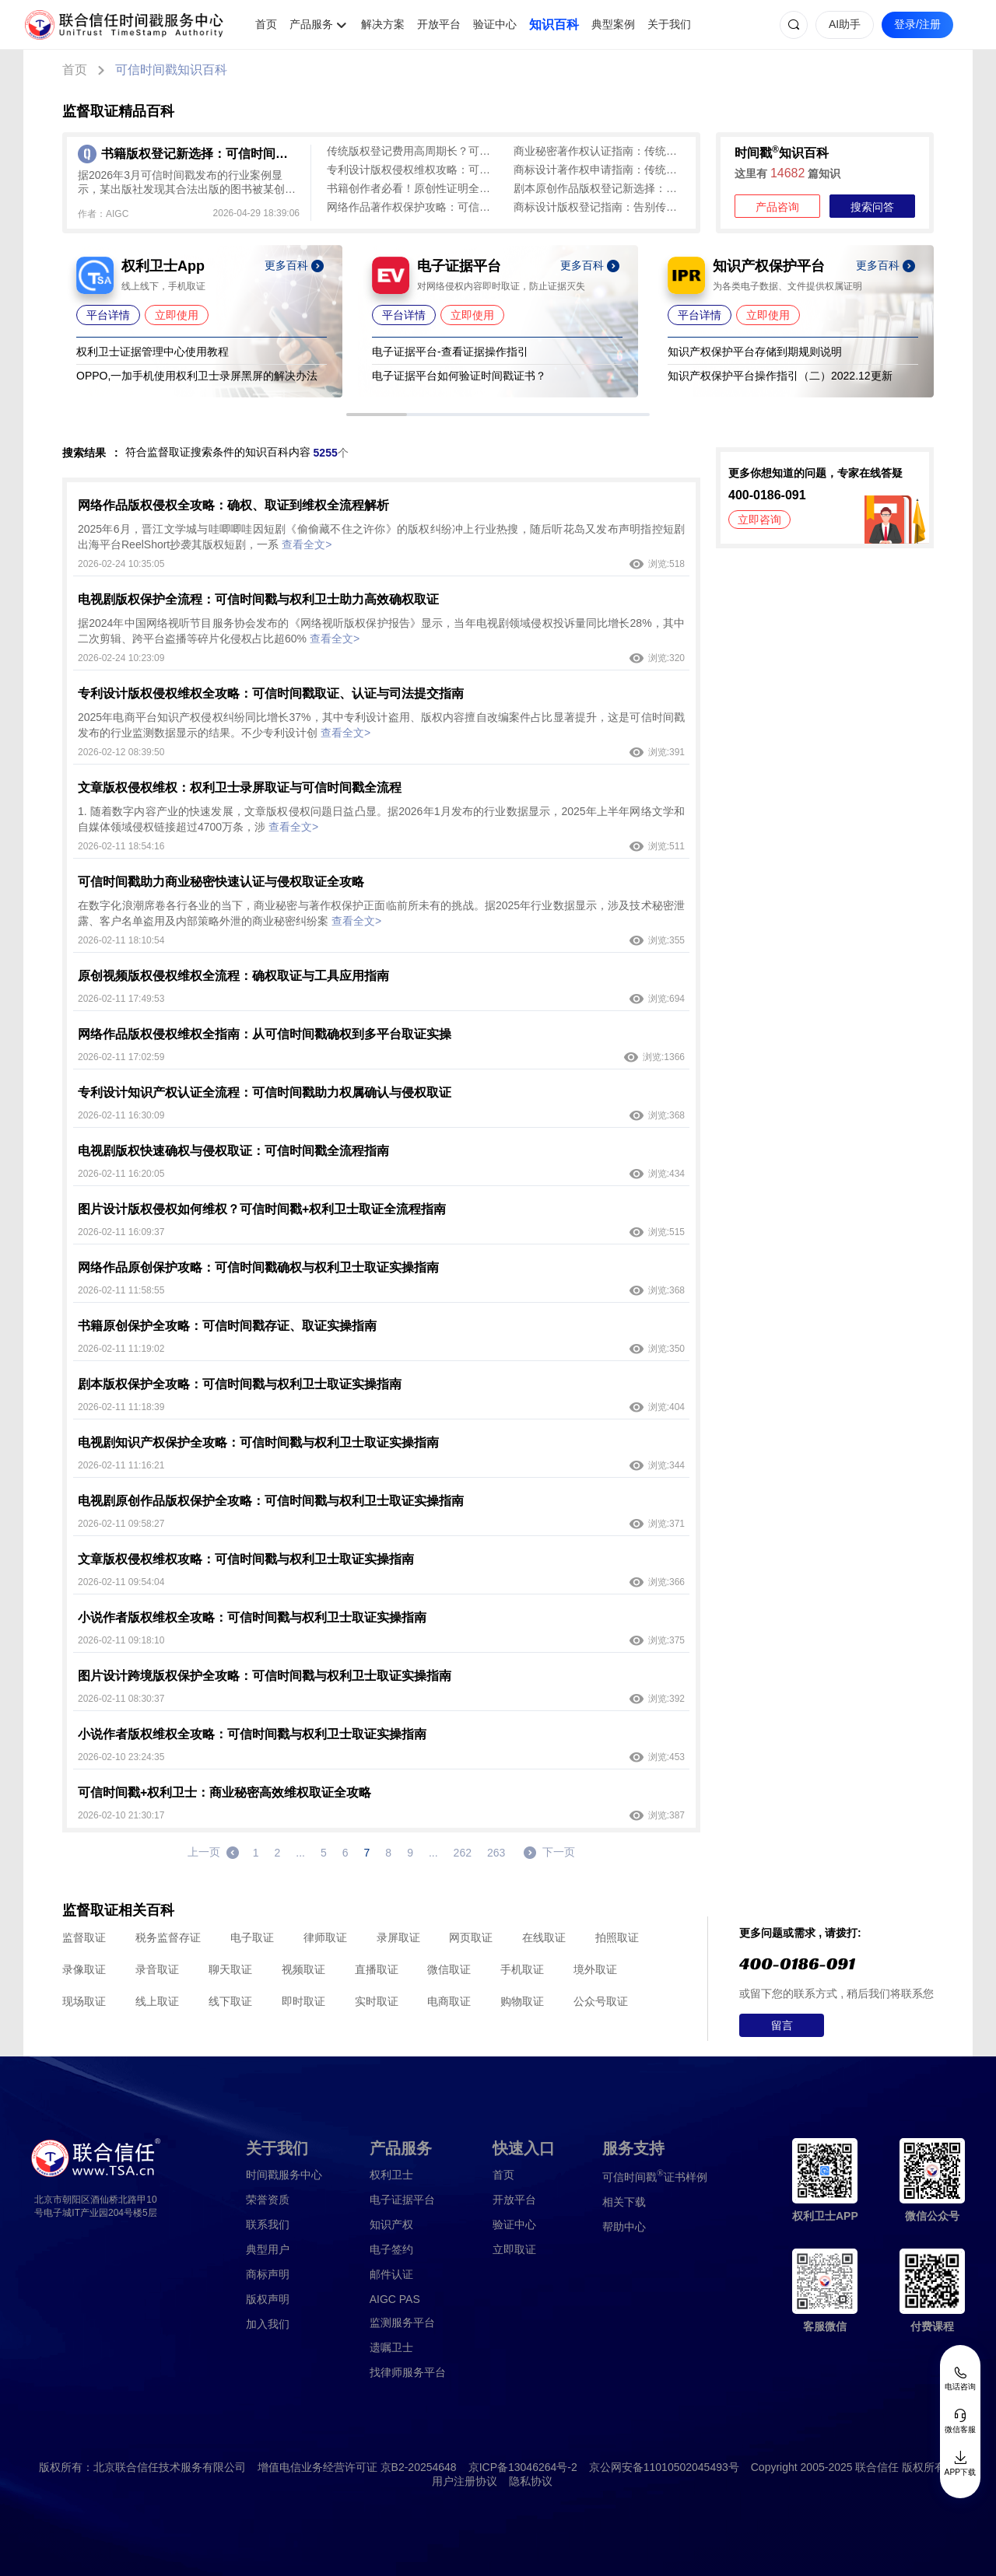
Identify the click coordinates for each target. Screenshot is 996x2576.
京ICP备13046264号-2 (522, 2467)
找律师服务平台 (408, 2372)
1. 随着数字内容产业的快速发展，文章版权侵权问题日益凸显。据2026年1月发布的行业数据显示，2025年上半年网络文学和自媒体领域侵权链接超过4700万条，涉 (381, 819)
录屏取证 (398, 1937)
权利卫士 (391, 2174)
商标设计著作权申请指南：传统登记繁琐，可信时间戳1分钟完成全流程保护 (599, 169)
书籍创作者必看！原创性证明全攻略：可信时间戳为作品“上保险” (412, 188)
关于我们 (669, 24)
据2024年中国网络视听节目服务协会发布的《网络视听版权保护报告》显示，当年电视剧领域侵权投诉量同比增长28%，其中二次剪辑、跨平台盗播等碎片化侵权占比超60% (381, 631)
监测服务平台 (402, 2322)
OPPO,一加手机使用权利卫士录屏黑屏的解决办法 (196, 375)
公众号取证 (600, 2001)
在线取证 (544, 1937)
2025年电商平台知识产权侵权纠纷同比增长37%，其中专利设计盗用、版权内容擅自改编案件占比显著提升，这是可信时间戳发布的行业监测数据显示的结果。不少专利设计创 (381, 725)
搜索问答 (872, 207)
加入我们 (267, 2324)
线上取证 (157, 2001)
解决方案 (383, 24)
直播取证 (376, 1969)
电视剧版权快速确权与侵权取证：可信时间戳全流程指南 (233, 1150)
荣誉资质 (267, 2199)
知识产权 (391, 2224)
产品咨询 (777, 207)
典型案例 (613, 24)
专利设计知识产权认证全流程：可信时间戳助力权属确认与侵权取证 (264, 1092)
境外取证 (595, 1969)
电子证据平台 (402, 2199)
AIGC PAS (395, 2299)
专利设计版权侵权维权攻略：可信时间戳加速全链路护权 (412, 169)
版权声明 (267, 2299)
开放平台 (439, 24)
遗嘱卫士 (391, 2347)
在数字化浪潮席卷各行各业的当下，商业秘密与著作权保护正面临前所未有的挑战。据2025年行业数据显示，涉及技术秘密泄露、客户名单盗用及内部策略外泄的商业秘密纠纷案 (381, 913)
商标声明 (267, 2274)
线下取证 (230, 2001)
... (300, 1852)
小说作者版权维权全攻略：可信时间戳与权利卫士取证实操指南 (252, 1617)
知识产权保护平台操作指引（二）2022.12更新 (780, 375)
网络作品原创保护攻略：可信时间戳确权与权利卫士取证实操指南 (258, 1267)
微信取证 (449, 1969)
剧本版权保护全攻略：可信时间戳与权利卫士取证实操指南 (240, 1384)
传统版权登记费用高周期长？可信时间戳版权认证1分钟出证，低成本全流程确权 (412, 151)
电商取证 (449, 2001)
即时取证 (303, 2001)
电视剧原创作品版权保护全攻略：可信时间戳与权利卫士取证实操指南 (271, 1500)
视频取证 (303, 1969)
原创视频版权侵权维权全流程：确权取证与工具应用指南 (233, 975)
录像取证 (84, 1969)
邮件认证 (391, 2274)
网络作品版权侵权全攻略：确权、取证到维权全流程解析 (233, 505)
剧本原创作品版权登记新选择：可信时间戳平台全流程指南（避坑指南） (599, 188)
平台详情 (108, 315)
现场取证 (84, 2001)
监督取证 (84, 1937)
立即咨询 (759, 519)
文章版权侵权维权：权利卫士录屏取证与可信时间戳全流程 (240, 787)
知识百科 (554, 24)
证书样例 (654, 2175)
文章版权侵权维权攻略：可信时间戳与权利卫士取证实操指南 (246, 1559)
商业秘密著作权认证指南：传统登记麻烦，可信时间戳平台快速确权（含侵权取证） (599, 151)
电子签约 (391, 2249)
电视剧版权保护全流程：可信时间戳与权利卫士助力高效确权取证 (258, 599)
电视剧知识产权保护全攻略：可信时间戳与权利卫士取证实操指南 (258, 1442)
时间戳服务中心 (284, 2174)
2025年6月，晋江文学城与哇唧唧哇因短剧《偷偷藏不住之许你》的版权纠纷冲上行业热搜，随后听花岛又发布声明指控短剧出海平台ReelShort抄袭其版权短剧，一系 (381, 537)
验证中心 (495, 24)
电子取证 (252, 1937)
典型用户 (267, 2249)
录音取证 (157, 1969)
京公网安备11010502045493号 (664, 2467)
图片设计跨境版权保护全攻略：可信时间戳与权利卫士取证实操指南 (264, 1675)
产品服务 (311, 24)
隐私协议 (530, 2481)
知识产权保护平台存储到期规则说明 (755, 351)
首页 (266, 24)
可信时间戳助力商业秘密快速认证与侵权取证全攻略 (221, 881)
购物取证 (522, 2001)
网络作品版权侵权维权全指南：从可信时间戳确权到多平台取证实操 (264, 1034)
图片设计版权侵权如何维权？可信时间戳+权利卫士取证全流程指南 (262, 1209)
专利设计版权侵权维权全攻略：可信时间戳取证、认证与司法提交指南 (271, 693)
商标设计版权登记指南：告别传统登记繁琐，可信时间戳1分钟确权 (599, 207)
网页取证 (471, 1937)
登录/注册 (917, 24)
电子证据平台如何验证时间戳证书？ (459, 375)
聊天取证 (230, 1969)
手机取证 (522, 1969)
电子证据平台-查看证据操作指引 (450, 351)
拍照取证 (617, 1937)
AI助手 (845, 24)
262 (463, 1852)
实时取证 (376, 2001)
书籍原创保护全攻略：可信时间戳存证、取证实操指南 (227, 1325)
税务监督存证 (168, 1937)
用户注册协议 (464, 2481)
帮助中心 (624, 2227)
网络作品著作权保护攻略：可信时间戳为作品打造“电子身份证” (412, 207)
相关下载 (624, 2202)
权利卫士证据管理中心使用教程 (152, 351)
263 (496, 1852)
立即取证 (514, 2249)
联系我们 (267, 2224)
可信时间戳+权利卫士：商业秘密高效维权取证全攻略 (224, 1792)
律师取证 (325, 1937)
